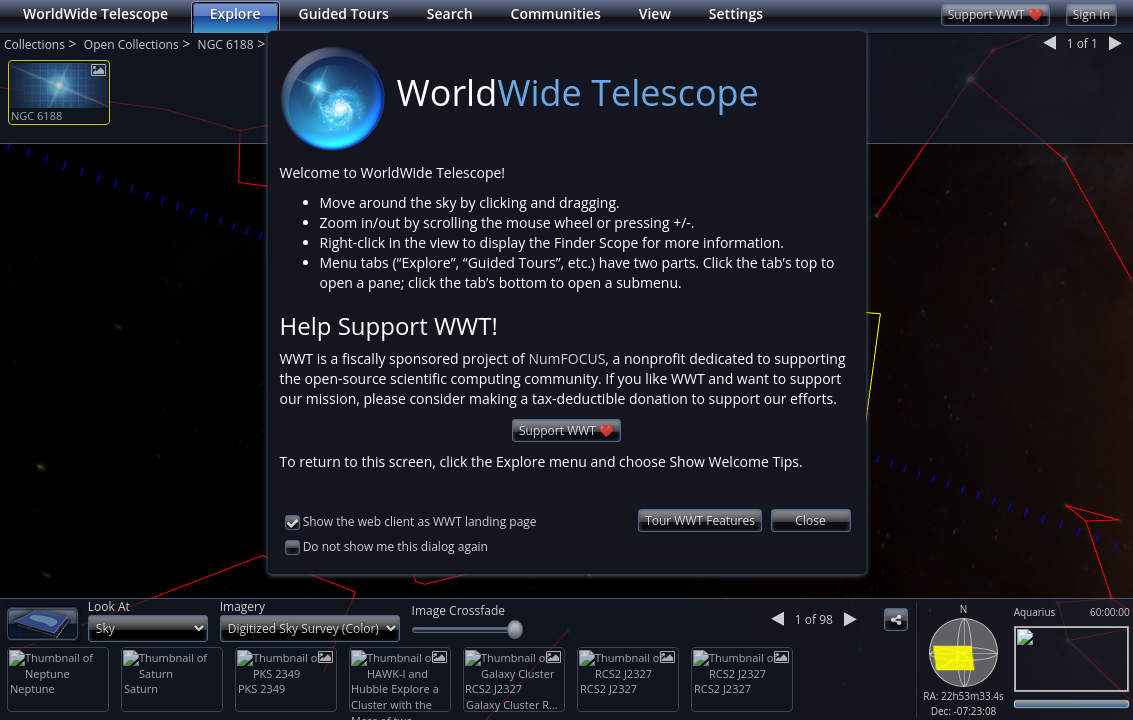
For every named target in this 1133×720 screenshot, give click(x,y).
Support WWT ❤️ (566, 409)
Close (810, 499)
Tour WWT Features (700, 499)
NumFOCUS (566, 337)
